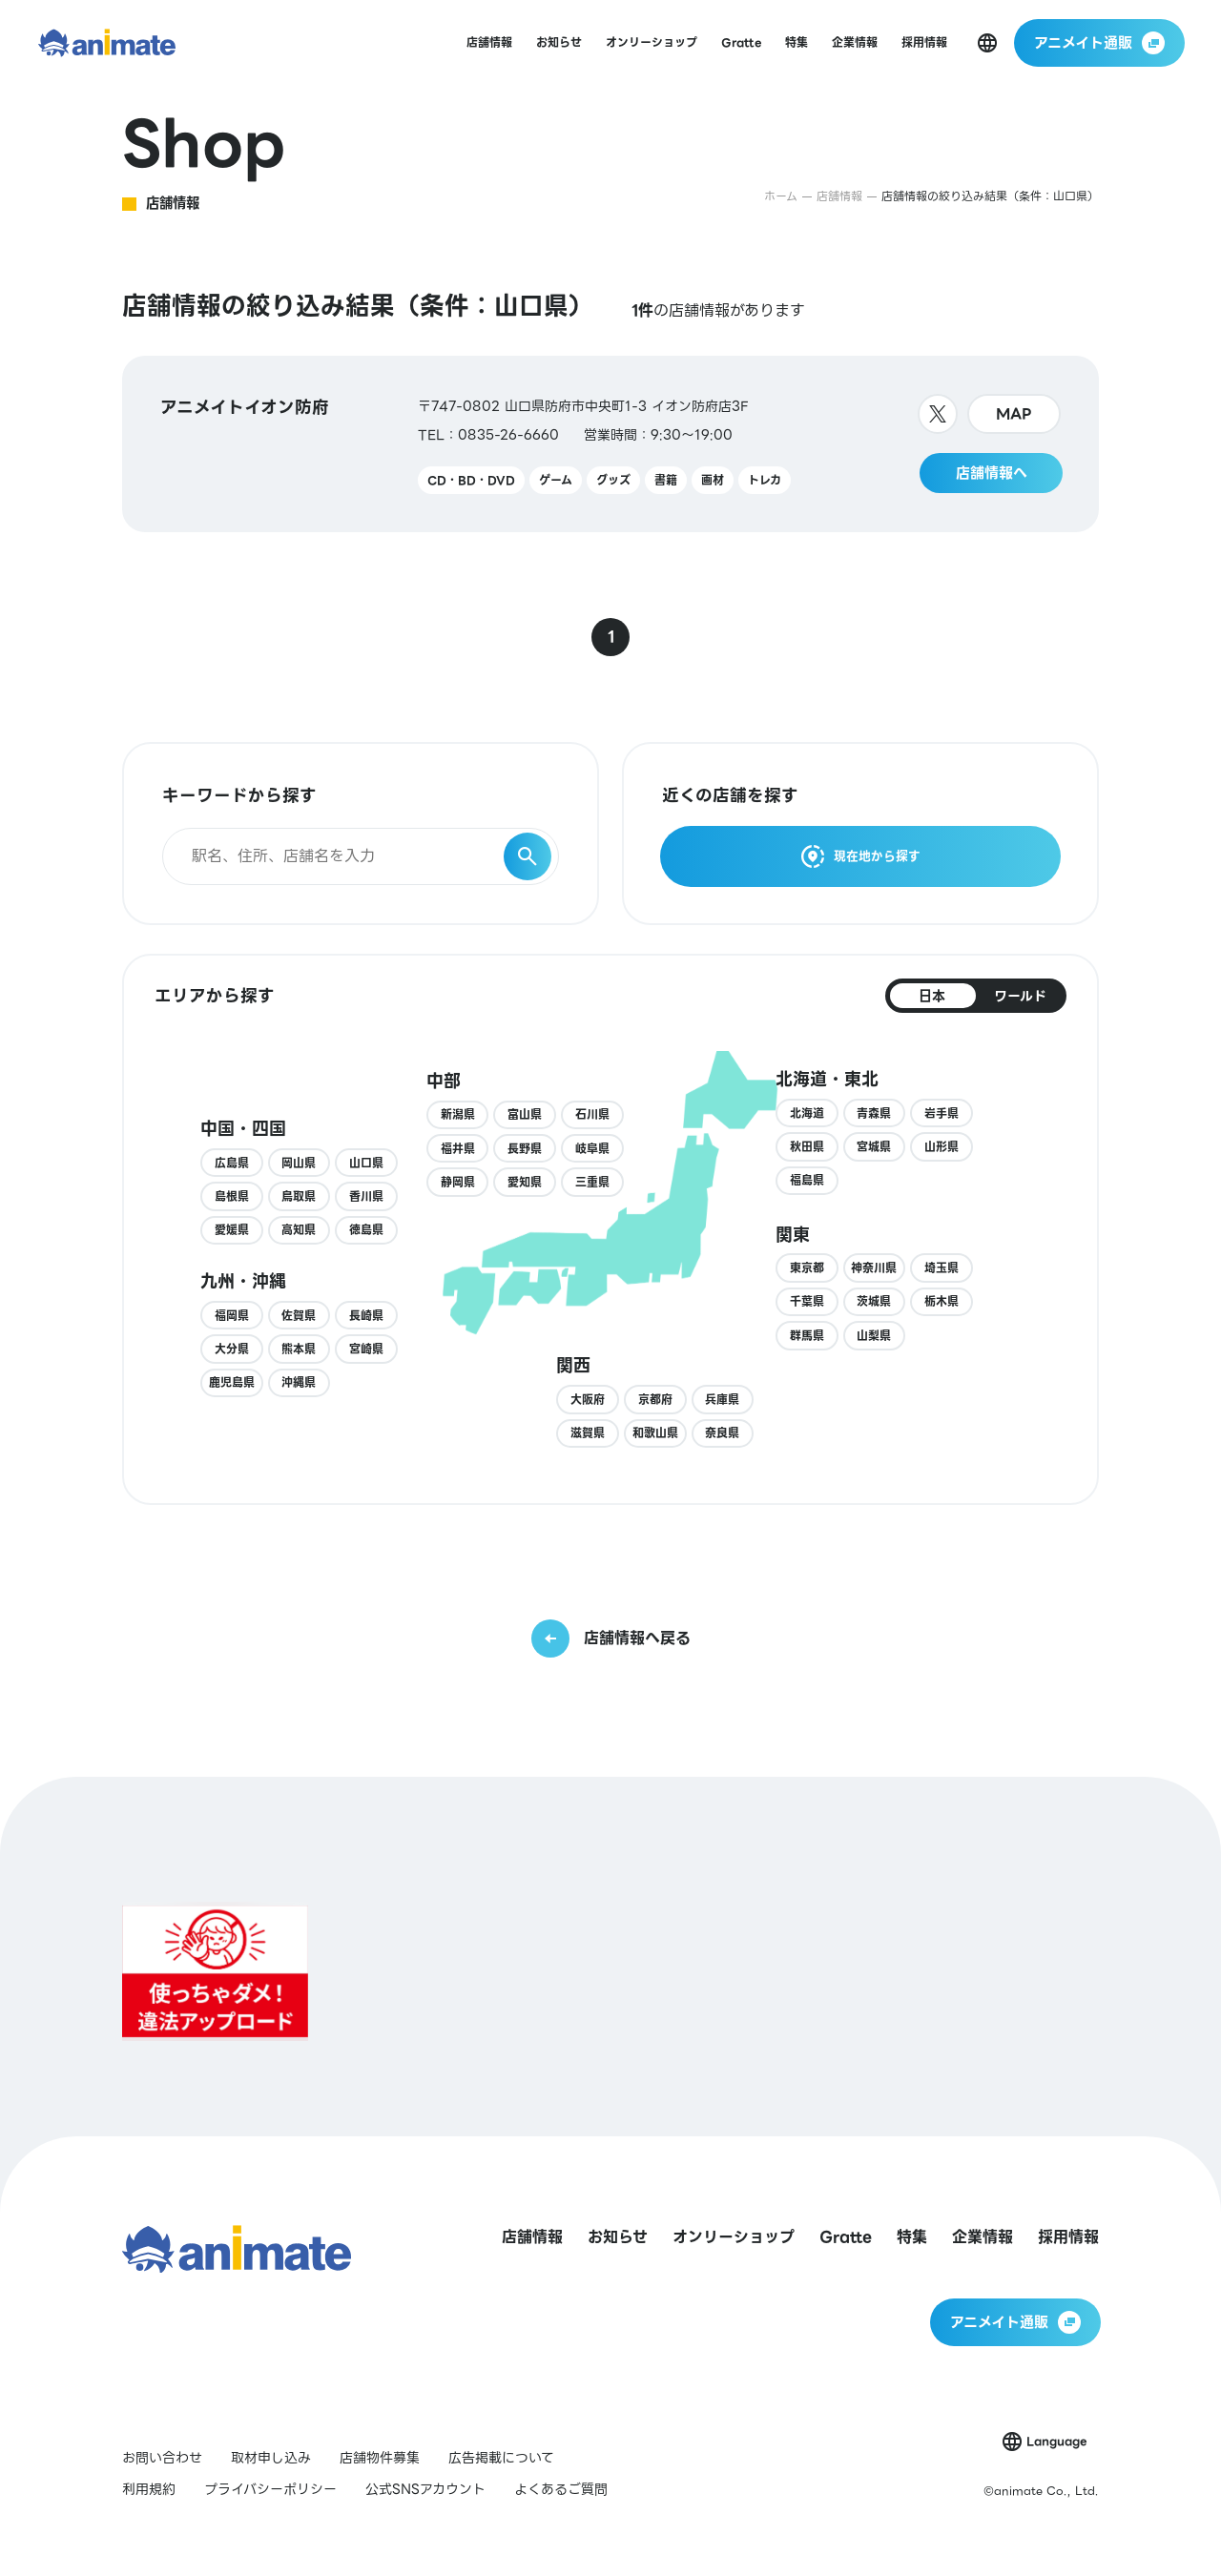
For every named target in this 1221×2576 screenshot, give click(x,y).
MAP (1014, 413)
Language (1056, 2441)
